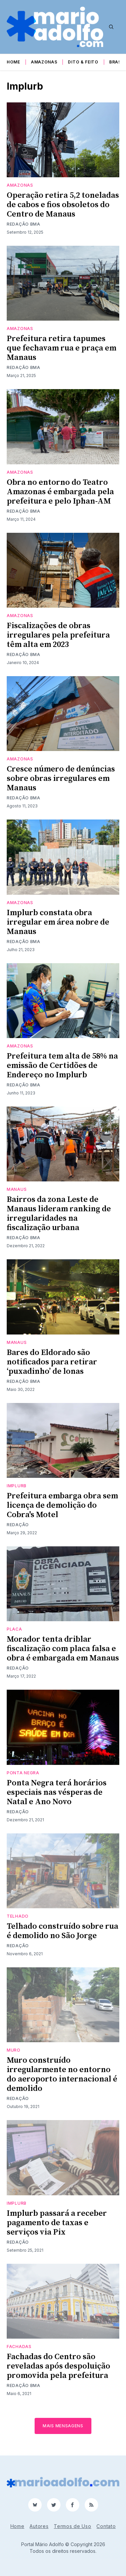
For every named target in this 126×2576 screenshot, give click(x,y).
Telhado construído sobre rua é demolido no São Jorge (62, 1931)
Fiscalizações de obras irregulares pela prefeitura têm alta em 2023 (58, 635)
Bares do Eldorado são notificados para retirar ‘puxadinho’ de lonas (52, 1362)
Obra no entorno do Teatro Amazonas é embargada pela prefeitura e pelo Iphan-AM (60, 491)
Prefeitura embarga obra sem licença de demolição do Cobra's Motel (62, 1505)
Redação (18, 1524)
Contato (106, 2526)
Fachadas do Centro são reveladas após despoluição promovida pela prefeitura (58, 2366)
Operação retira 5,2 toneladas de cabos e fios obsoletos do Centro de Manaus (63, 204)
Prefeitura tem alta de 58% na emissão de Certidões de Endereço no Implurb (62, 1065)
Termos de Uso (72, 2526)
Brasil (117, 61)
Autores (39, 2526)
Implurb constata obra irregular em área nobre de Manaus (58, 922)
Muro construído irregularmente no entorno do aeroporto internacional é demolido (62, 2074)
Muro (13, 2050)
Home (13, 61)
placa (14, 1629)
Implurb (17, 1485)
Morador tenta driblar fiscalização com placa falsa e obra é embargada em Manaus (63, 1648)
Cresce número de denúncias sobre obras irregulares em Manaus (61, 778)
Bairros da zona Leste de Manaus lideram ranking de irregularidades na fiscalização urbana (59, 1214)
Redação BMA (23, 224)
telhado (18, 1916)
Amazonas (44, 61)
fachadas (19, 2346)
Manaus (17, 1189)
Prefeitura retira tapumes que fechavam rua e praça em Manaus (61, 348)
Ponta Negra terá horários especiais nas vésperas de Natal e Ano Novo (57, 1792)
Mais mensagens (63, 2425)
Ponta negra (23, 1772)
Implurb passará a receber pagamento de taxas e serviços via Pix (57, 2222)
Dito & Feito (83, 61)
